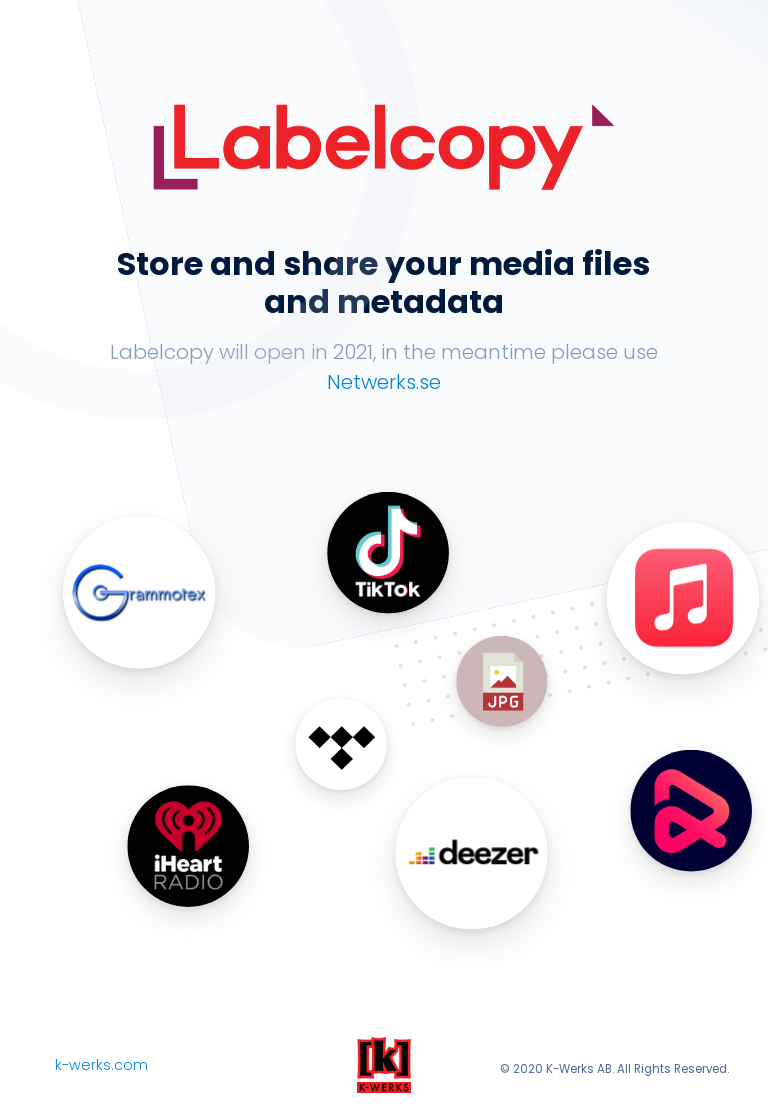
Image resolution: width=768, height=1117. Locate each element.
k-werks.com (101, 1065)
